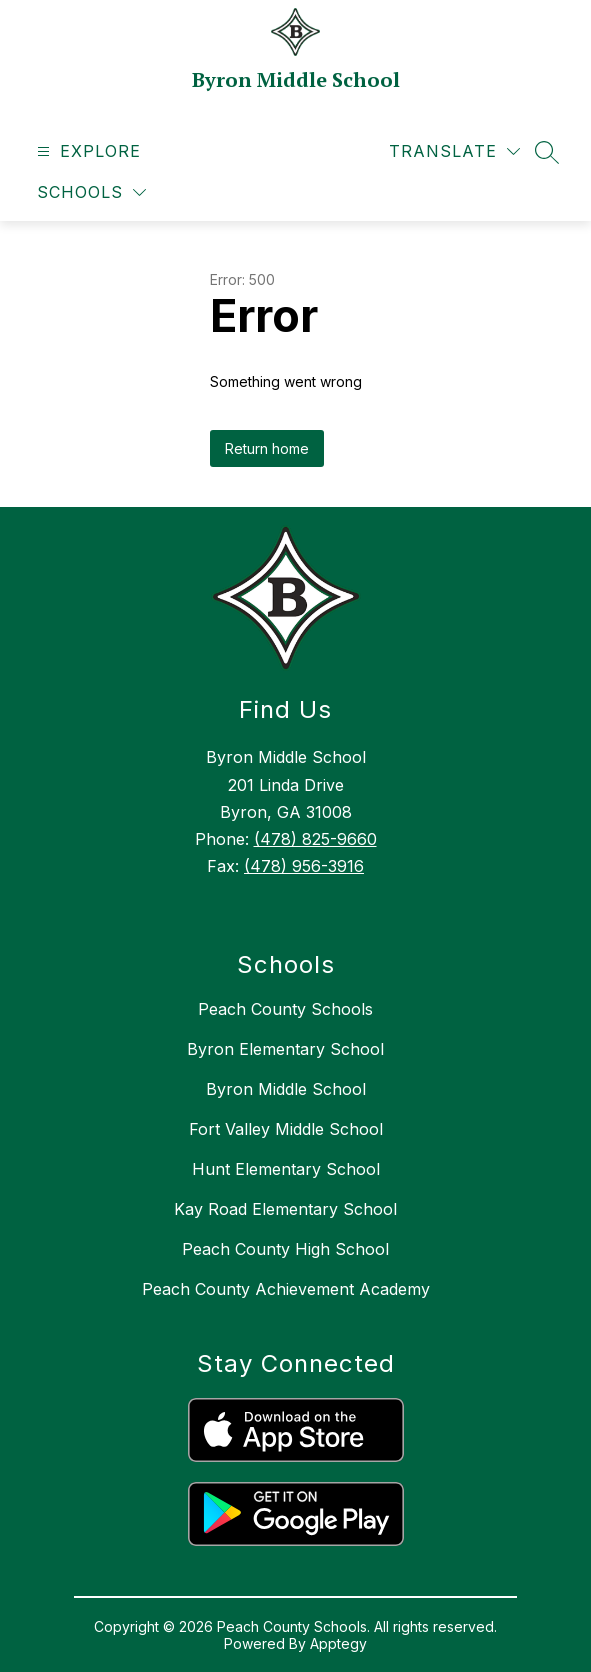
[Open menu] (86, 151)
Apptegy (338, 1643)
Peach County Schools (285, 1009)
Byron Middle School (286, 1089)
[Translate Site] (454, 151)
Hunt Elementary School (286, 1169)
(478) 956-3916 (304, 866)
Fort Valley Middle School (286, 1129)
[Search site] (547, 152)
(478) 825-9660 (315, 839)
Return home (267, 448)
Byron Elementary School (285, 1049)
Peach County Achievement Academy (286, 1289)
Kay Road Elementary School (285, 1209)
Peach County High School (285, 1249)
